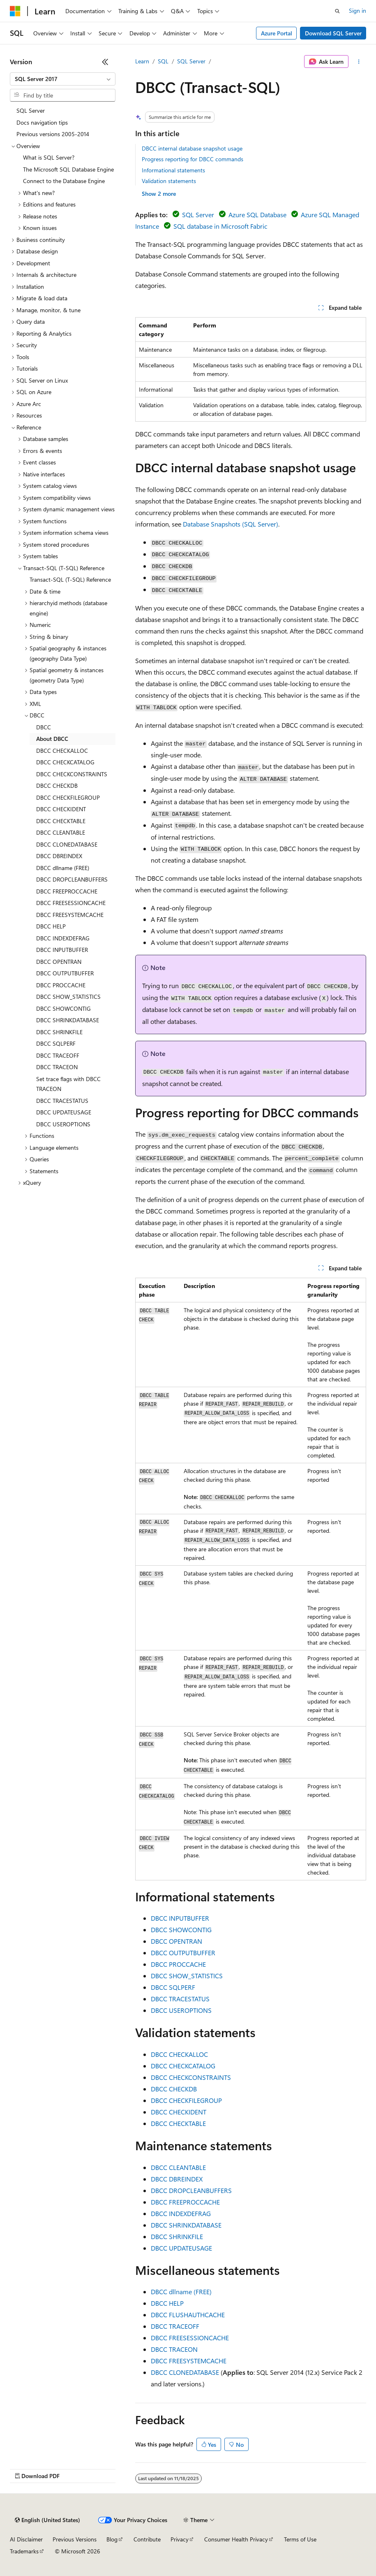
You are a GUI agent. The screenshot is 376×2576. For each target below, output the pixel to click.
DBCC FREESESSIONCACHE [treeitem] (71, 903)
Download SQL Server (333, 33)
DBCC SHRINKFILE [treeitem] (59, 1032)
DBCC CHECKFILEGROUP (186, 2100)
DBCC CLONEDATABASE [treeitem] (66, 844)
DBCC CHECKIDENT (178, 2111)
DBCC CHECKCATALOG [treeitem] (65, 762)
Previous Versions (75, 2539)
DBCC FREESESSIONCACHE (190, 2337)
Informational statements (173, 170)
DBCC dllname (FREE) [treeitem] (62, 868)
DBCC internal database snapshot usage (192, 148)
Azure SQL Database (257, 214)
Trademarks (24, 2551)
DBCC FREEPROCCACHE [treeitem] (66, 891)
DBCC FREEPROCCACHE (185, 2202)
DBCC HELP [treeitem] (51, 926)
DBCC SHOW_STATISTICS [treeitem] (68, 996)
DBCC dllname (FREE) (181, 2291)
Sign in (357, 10)
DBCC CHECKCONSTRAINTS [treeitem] (71, 774)
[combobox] (62, 79)
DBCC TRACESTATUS (180, 1998)
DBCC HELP (167, 2303)
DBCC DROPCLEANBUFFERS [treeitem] (72, 879)
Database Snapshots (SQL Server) (230, 524)
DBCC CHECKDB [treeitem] (57, 785)
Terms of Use (300, 2539)
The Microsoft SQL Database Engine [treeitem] (68, 169)
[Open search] (337, 11)
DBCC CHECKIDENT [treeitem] (61, 809)
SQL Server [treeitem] (30, 110)
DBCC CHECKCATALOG (183, 2065)
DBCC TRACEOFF (175, 2326)
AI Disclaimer (26, 2539)
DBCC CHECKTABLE (178, 2123)
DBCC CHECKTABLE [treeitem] (60, 821)
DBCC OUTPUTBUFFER (183, 1952)
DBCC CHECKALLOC (179, 2054)
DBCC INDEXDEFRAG (181, 2213)
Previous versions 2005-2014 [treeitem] (52, 134)
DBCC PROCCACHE (178, 1964)
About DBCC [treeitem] (52, 739)
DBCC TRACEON (174, 2349)
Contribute (147, 2539)
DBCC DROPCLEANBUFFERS (191, 2190)
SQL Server (191, 61)
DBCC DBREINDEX (177, 2179)
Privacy (180, 2539)
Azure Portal (276, 33)
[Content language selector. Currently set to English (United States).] (47, 2520)
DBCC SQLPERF (173, 1987)
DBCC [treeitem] (43, 727)
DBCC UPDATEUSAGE (181, 2248)
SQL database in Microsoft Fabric (220, 226)
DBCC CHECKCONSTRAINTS (191, 2077)
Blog (112, 2539)
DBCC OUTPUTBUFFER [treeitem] (65, 973)
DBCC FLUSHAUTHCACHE (188, 2314)
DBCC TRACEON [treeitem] (57, 1067)
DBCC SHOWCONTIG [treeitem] (63, 1008)
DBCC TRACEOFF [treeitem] (57, 1055)
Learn (142, 61)
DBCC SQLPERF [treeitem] (56, 1043)
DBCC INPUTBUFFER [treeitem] (62, 950)
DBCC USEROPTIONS (181, 2010)
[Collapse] (105, 61)
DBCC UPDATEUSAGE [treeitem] (63, 1112)
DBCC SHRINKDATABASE (186, 2225)
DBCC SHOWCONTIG (181, 1929)
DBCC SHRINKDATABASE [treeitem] (67, 1020)
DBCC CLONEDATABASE (185, 2372)
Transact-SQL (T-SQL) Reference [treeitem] (70, 579)
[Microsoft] (15, 11)
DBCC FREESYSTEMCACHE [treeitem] (70, 915)
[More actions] (359, 61)
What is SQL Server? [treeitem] (48, 157)
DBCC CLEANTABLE (178, 2167)
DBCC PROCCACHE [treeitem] (60, 985)
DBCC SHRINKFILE (177, 2236)
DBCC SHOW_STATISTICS (187, 1975)
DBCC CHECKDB (174, 2088)
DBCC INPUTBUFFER (180, 1918)
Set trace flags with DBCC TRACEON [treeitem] (68, 1084)
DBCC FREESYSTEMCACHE (188, 2360)
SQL (163, 61)
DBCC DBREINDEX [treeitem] (59, 856)
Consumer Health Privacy (236, 2539)
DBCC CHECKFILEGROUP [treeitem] (68, 797)
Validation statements (169, 181)
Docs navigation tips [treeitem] (42, 122)
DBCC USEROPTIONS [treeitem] (63, 1124)
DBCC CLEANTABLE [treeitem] (60, 832)
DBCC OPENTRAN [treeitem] (58, 961)
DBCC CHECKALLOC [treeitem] (62, 750)
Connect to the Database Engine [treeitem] (64, 181)
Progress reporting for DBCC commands (192, 159)
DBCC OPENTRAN (176, 1941)
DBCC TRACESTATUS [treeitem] (62, 1101)
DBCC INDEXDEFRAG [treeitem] (63, 938)
